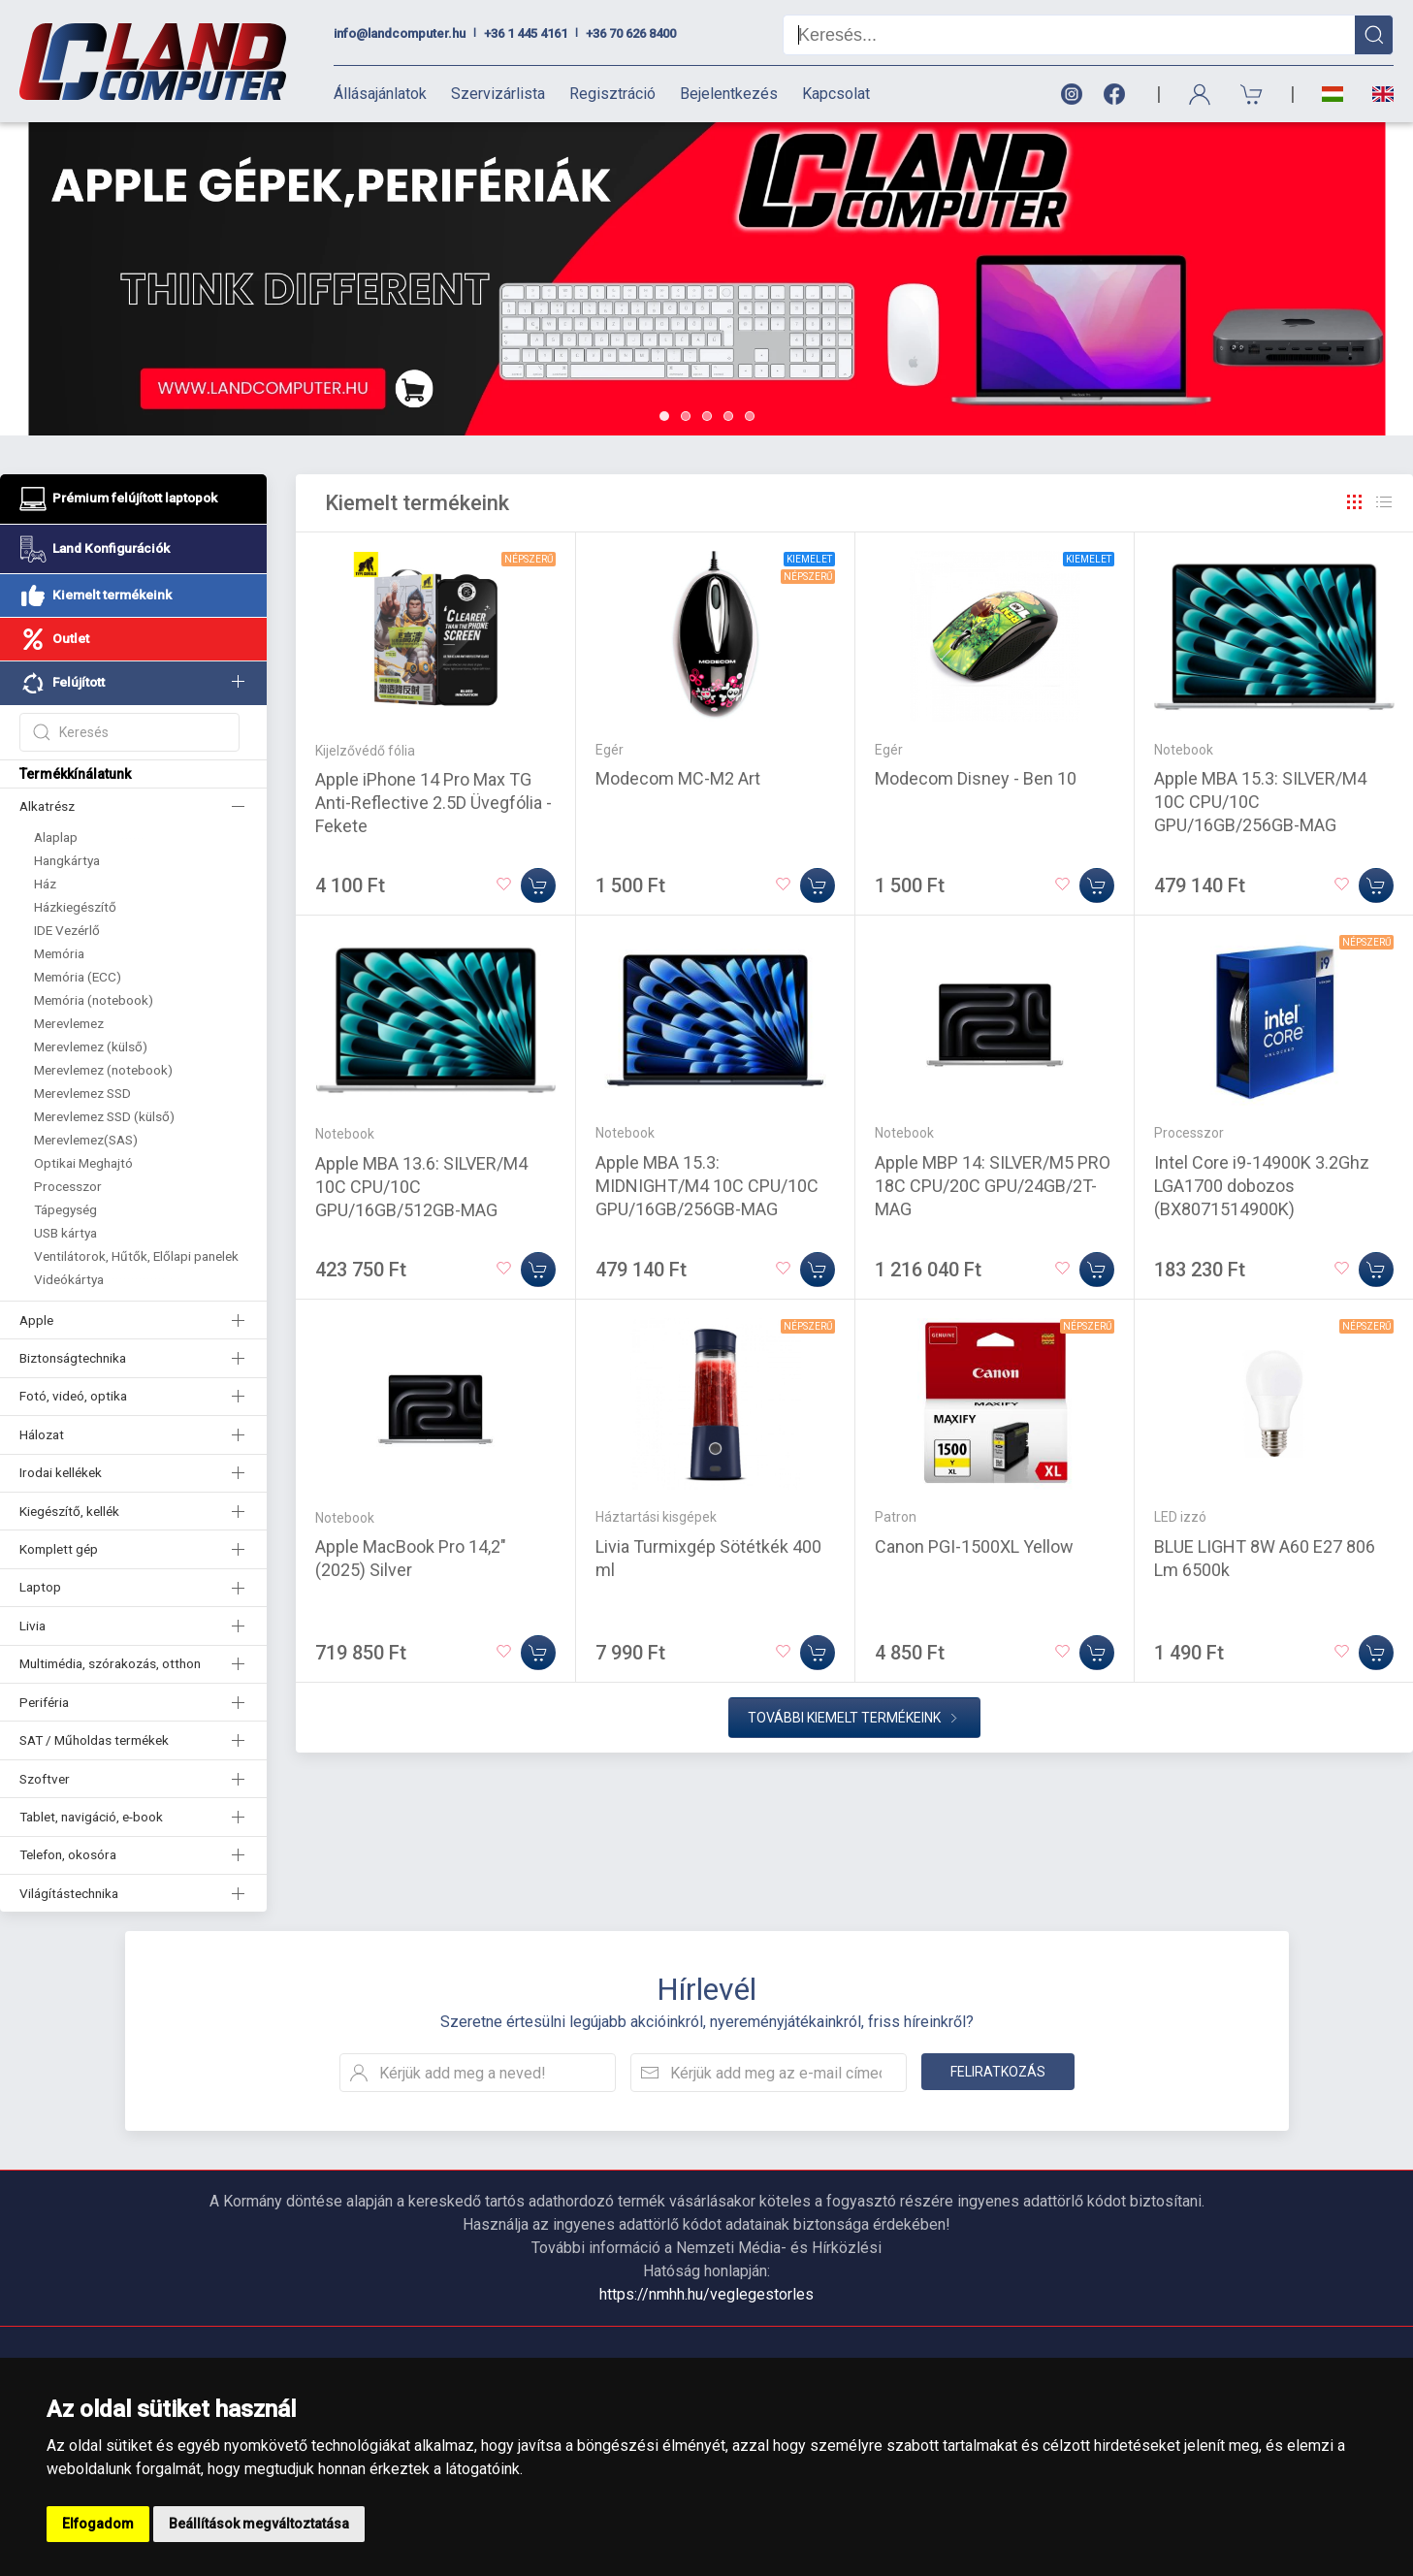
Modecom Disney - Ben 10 (975, 778)
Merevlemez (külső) (90, 1046)
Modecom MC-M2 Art (677, 778)
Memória (59, 953)
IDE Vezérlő (67, 930)
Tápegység (65, 1209)
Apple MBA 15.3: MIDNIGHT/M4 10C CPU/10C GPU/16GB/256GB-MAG (707, 1185)
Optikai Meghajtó (83, 1163)
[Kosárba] (538, 885)
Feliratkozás (997, 2071)
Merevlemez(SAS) (86, 1139)
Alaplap (56, 837)
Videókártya (69, 1279)
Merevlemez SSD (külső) (104, 1116)
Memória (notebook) (93, 1000)
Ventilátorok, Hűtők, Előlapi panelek (136, 1256)
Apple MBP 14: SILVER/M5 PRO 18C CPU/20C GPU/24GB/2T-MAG (992, 1185)
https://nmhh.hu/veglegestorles (706, 2294)
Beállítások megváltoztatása (259, 2523)
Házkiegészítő (75, 907)
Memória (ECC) (77, 976)
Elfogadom (98, 2523)
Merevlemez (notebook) (103, 1070)
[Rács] (1355, 502)
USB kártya (65, 1232)
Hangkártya (67, 860)
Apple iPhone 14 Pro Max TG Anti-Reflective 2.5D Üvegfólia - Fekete (433, 802)
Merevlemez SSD (82, 1093)
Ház (45, 883)
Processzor (68, 1186)
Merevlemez (69, 1023)
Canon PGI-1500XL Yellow (974, 1546)
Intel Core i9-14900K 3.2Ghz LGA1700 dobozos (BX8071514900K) (1261, 1185)
